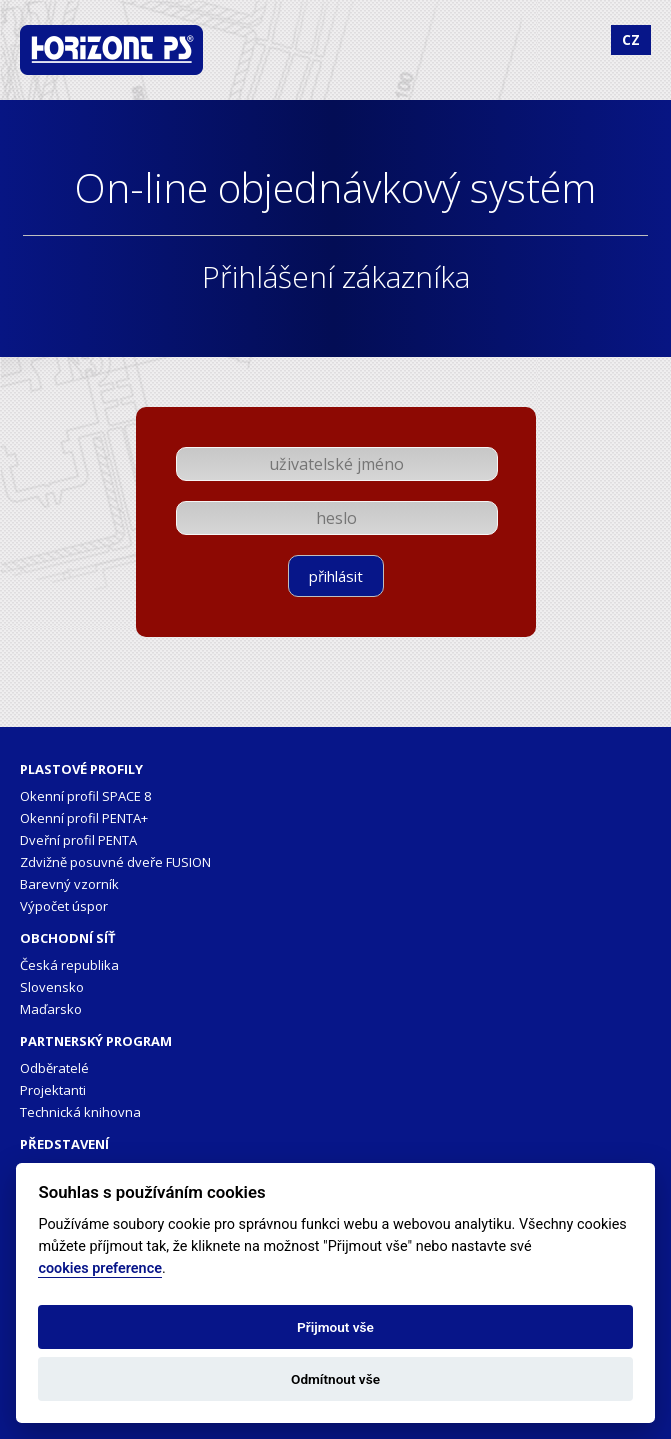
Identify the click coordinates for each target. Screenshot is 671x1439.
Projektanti (53, 1090)
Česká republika (69, 965)
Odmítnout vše (335, 1379)
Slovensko (52, 987)
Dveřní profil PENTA (78, 840)
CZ (631, 39)
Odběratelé (54, 1068)
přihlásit (336, 576)
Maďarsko (51, 1009)
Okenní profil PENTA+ (84, 818)
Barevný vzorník (69, 884)
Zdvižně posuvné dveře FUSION (115, 862)
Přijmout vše (335, 1327)
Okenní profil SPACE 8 (85, 796)
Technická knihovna (80, 1112)
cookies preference (100, 1268)
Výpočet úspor (64, 906)
